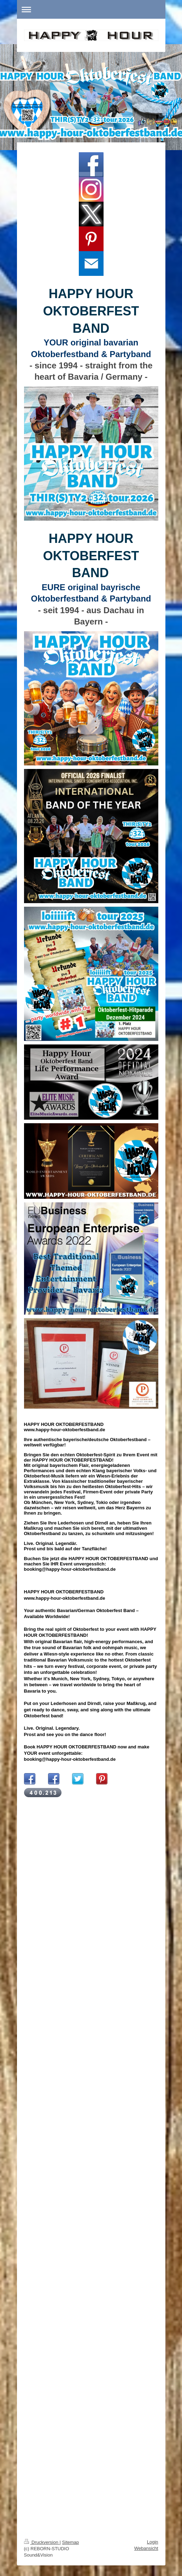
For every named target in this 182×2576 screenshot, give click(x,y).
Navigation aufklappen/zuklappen (91, 9)
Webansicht (146, 2548)
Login (152, 2542)
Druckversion (42, 2542)
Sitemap (70, 2542)
